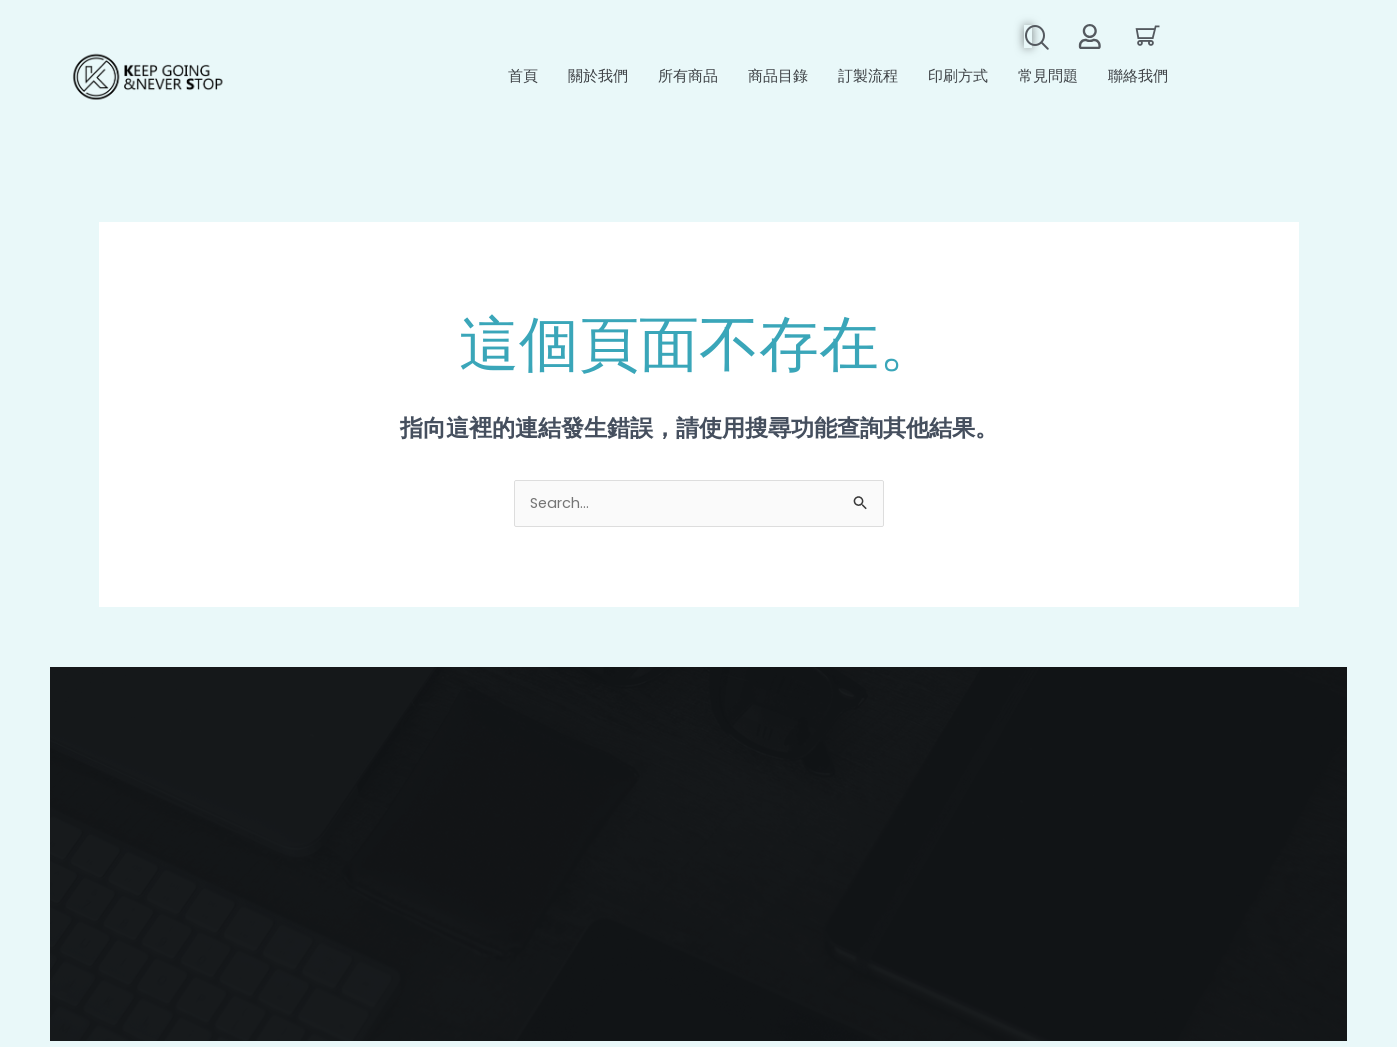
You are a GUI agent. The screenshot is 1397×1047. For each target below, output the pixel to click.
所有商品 (688, 79)
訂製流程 (868, 79)
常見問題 (1048, 79)
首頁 (523, 79)
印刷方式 (958, 79)
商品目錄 (778, 79)
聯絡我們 (1138, 79)
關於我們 (598, 79)
